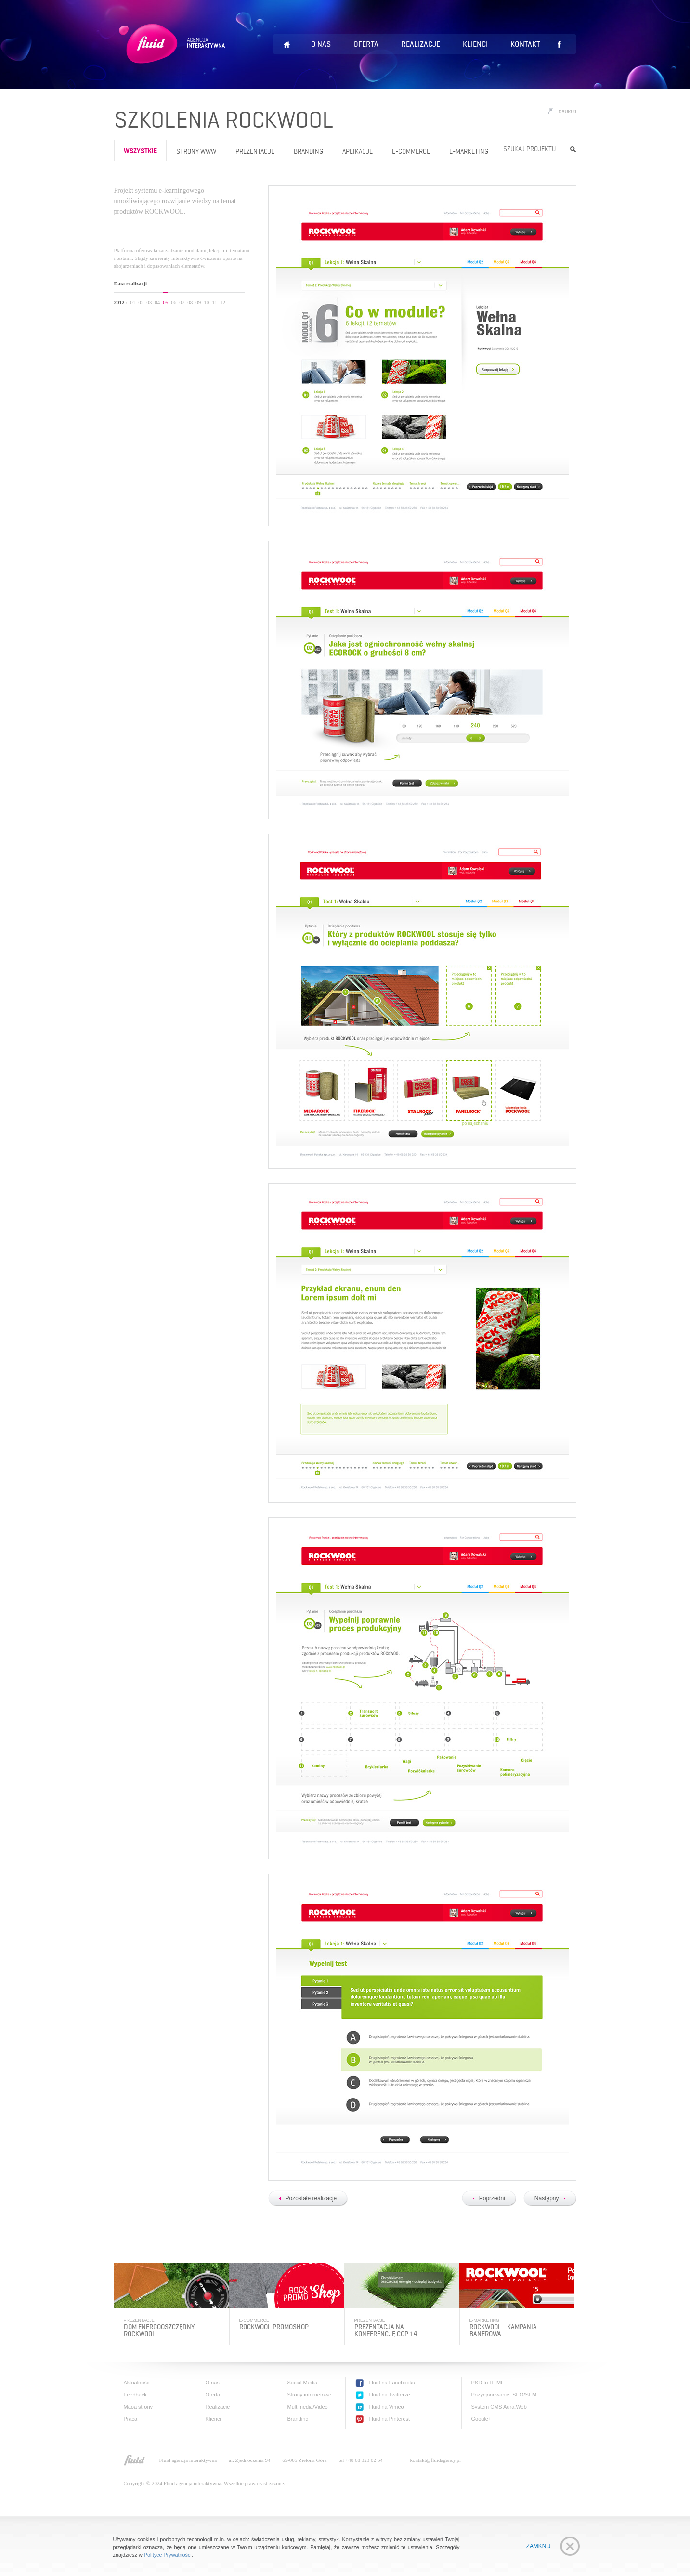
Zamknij (538, 2546)
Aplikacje (357, 151)
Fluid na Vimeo (386, 2406)
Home (287, 45)
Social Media (302, 2382)
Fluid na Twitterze (389, 2394)
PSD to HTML (487, 2382)
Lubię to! (559, 44)
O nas (321, 44)
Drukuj (567, 111)
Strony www (196, 151)
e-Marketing (468, 151)
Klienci (475, 44)
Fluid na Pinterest (389, 2418)
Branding (308, 151)
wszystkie (140, 151)
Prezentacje (254, 151)
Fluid (173, 55)
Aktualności (137, 2382)
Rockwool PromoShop (274, 2327)
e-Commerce (411, 151)
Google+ (481, 2418)
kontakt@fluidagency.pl (435, 2460)
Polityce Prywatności (168, 2555)
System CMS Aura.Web (499, 2406)
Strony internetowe (309, 2394)
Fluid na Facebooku (392, 2382)
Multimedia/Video (307, 2406)
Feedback (135, 2394)
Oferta (365, 44)
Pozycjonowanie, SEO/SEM (504, 2394)
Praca (131, 2418)
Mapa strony (138, 2406)
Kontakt (525, 44)
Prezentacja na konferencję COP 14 (385, 2330)
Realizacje (420, 44)
